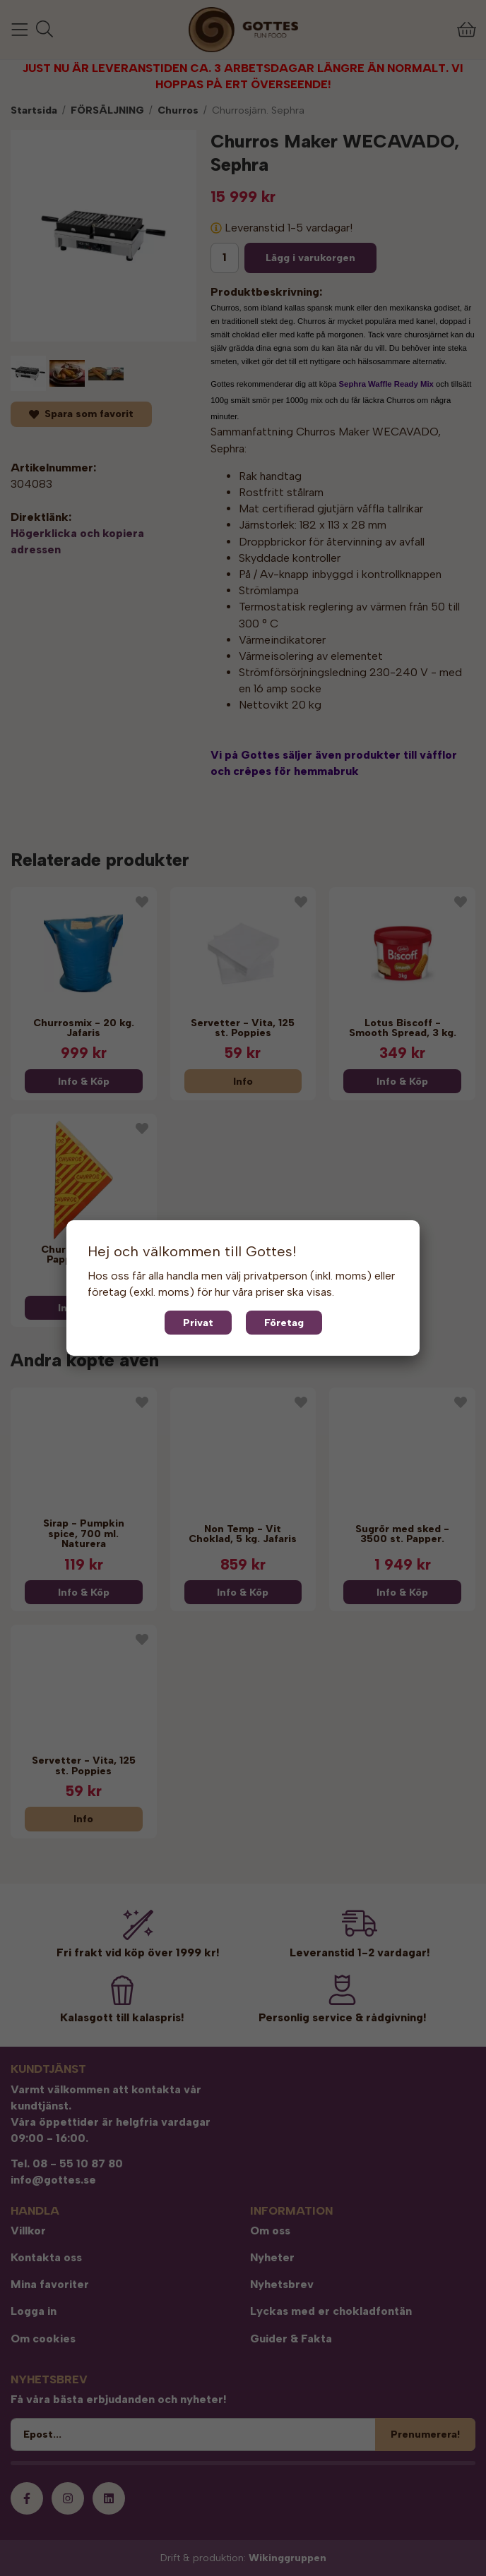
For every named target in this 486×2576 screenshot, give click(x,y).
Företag (284, 1322)
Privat (198, 1322)
